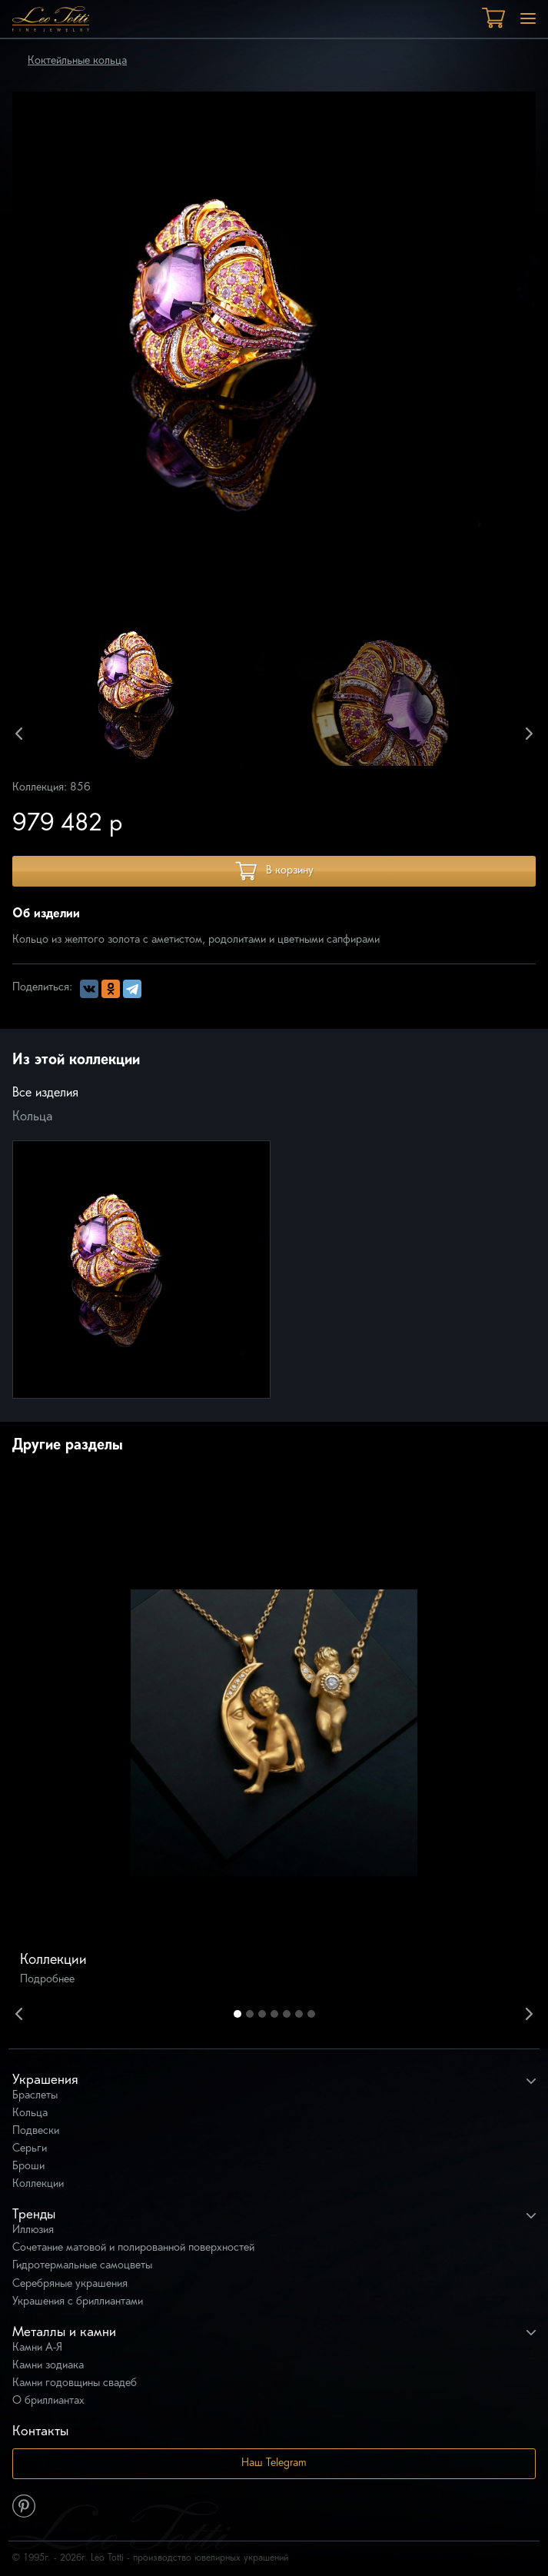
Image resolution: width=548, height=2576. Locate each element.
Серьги (29, 2149)
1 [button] (237, 2014)
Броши (28, 2166)
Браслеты (35, 2096)
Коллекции (38, 2184)
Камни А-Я (37, 2348)
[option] (156, 694)
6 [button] (299, 2014)
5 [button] (287, 2014)
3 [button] (262, 2014)
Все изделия (45, 1093)
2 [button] (250, 2014)
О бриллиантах (48, 2401)
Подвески (35, 2131)
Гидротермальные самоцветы (82, 2265)
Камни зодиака (48, 2365)
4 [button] (274, 2014)
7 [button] (311, 2014)
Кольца (32, 1117)
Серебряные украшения (70, 2284)
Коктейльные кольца (77, 61)
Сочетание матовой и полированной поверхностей (133, 2248)
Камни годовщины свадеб (74, 2383)
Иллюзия (33, 2230)
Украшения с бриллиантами (77, 2302)
